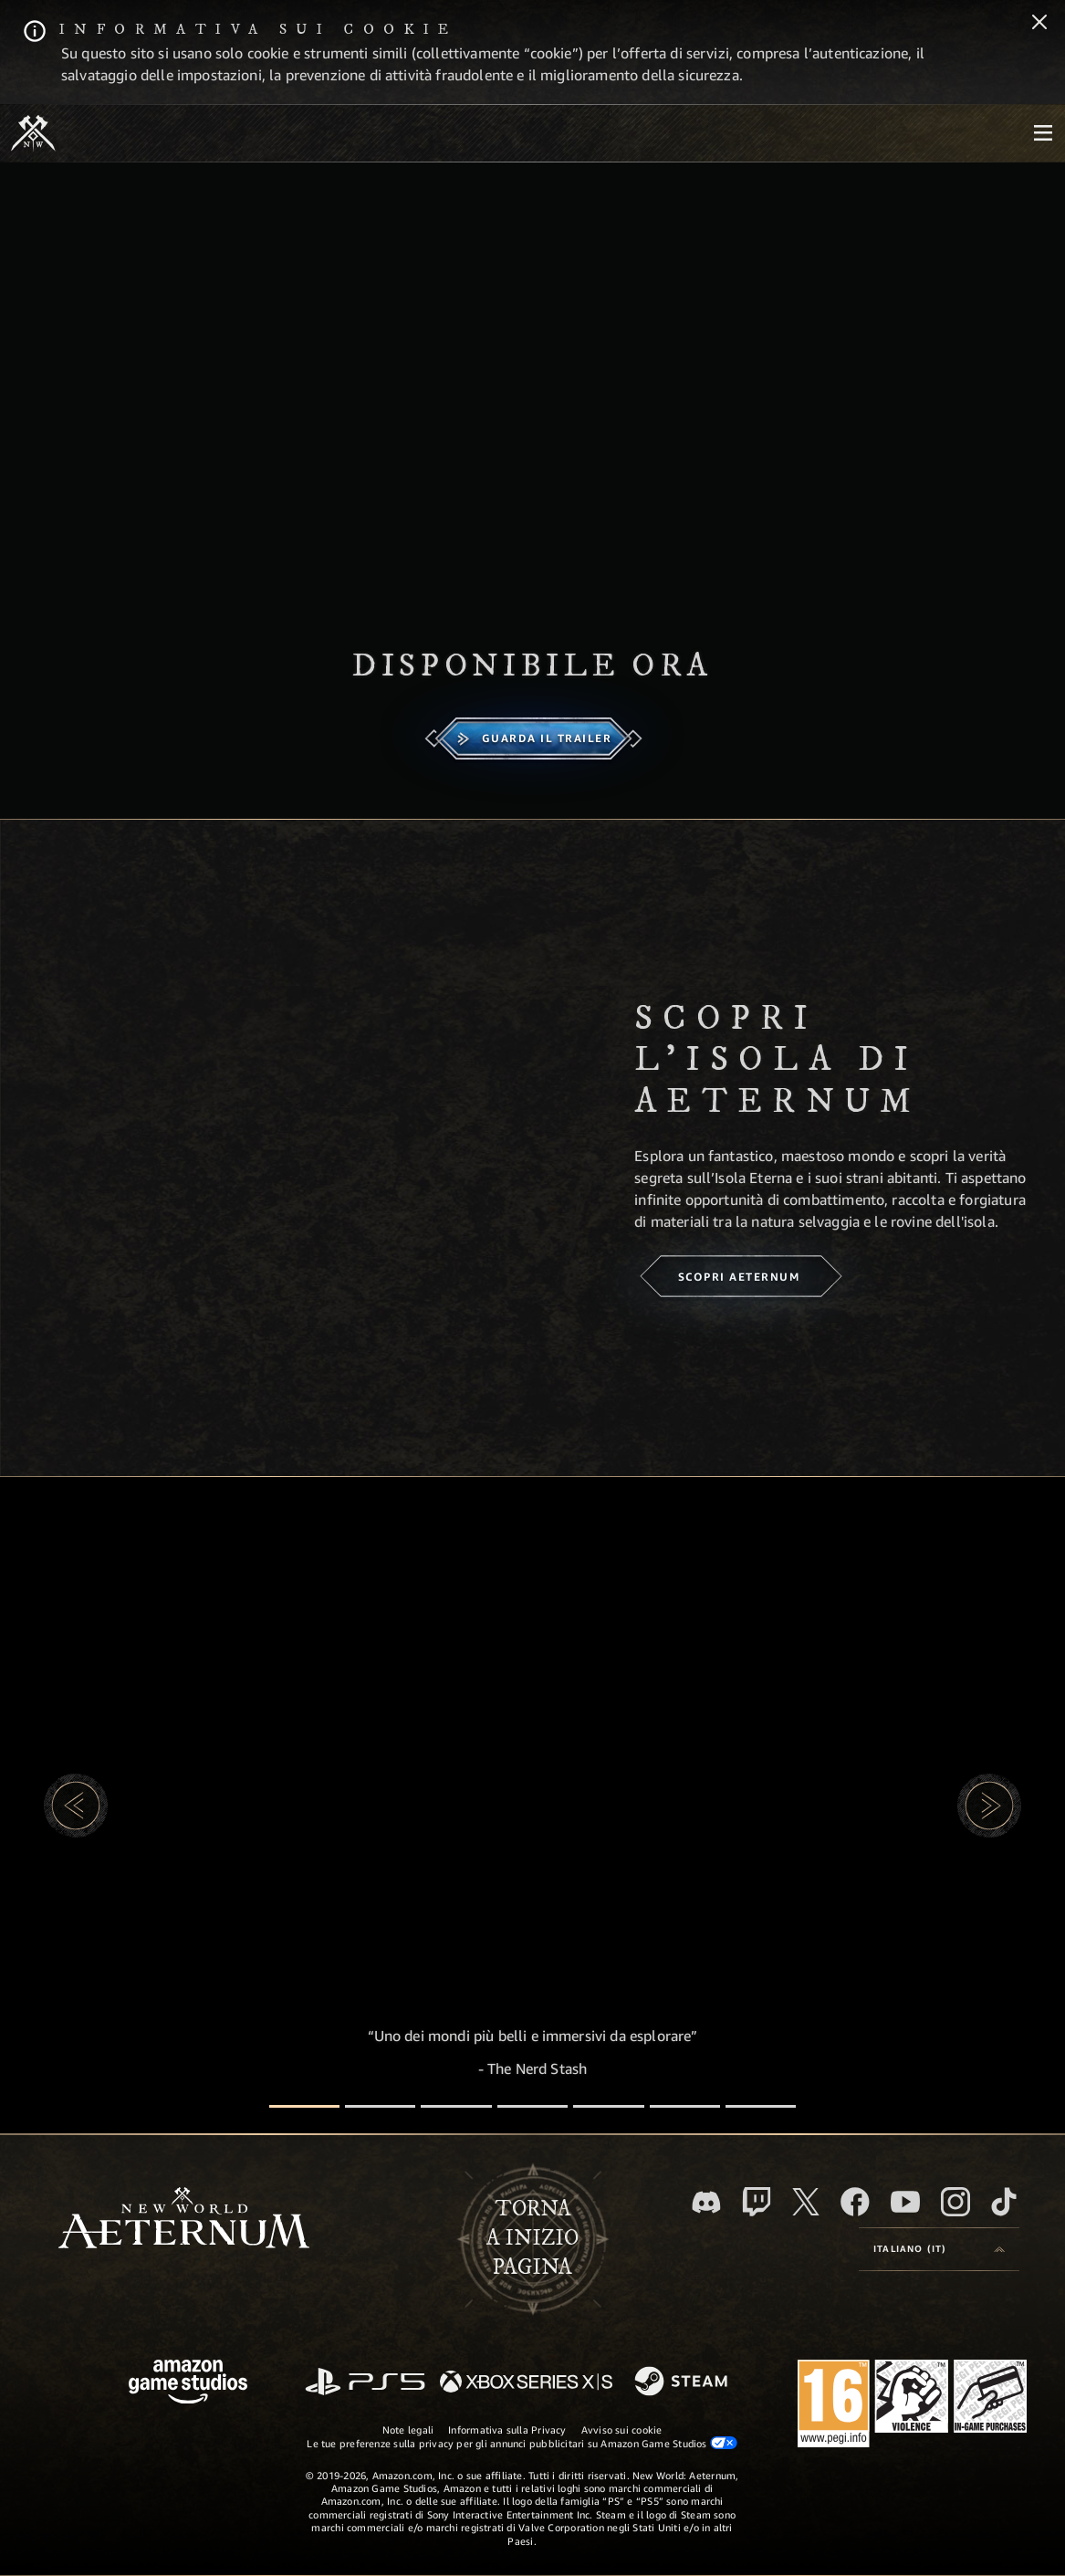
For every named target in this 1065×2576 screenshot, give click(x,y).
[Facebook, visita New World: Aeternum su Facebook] (855, 2201)
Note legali (407, 2429)
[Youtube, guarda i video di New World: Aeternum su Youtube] (905, 2201)
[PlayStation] (365, 2383)
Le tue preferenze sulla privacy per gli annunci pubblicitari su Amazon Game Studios (521, 2442)
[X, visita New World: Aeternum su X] (806, 2201)
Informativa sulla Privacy (507, 2429)
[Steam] (683, 2382)
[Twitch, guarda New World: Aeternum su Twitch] (756, 2201)
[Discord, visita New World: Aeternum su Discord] (706, 2202)
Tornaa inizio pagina (532, 2238)
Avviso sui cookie (622, 2429)
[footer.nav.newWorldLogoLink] (183, 2219)
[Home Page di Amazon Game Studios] (188, 2384)
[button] (76, 1806)
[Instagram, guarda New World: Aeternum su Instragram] (955, 2201)
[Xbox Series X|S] (526, 2383)
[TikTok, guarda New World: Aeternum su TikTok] (1004, 2201)
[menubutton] (1043, 133)
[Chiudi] (1039, 24)
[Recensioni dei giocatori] (685, 2106)
